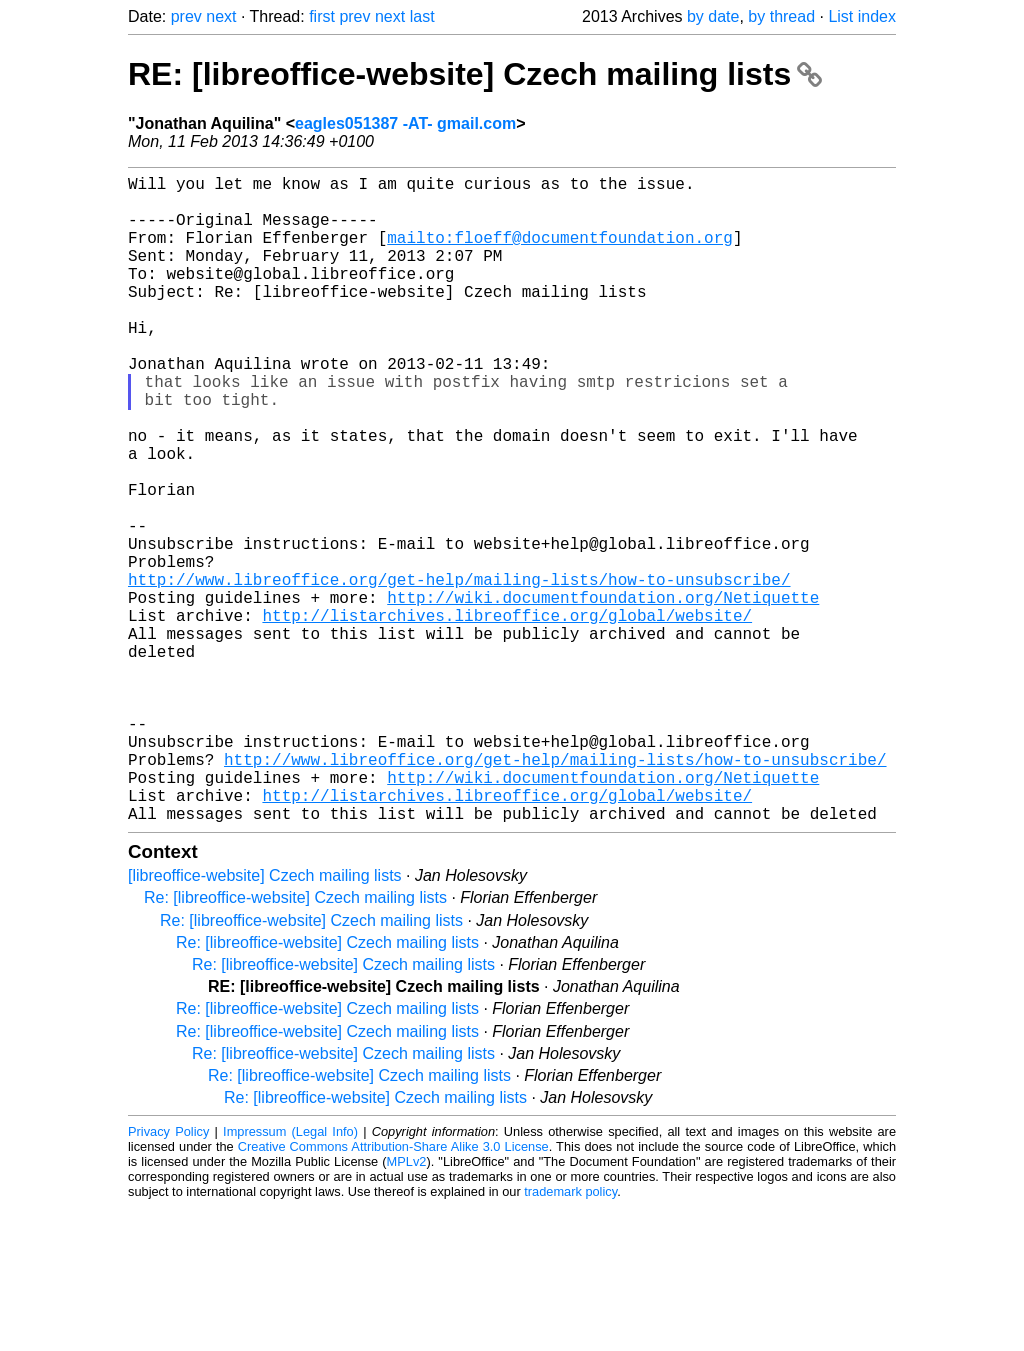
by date (713, 16)
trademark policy (570, 1335)
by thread (781, 16)
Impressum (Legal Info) (290, 1275)
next (221, 16)
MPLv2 (407, 1305)
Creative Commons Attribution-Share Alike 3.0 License (393, 1290)
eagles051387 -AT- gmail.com (405, 123)
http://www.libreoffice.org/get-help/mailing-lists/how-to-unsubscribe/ (459, 671)
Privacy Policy (168, 1275)
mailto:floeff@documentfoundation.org (560, 253)
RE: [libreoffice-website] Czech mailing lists (475, 74)
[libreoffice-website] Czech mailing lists (265, 1019)
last (422, 16)
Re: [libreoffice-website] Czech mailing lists (295, 1041)
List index (862, 16)
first (322, 16)
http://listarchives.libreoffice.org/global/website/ (507, 715)
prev (186, 16)
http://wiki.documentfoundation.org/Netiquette (603, 693)
